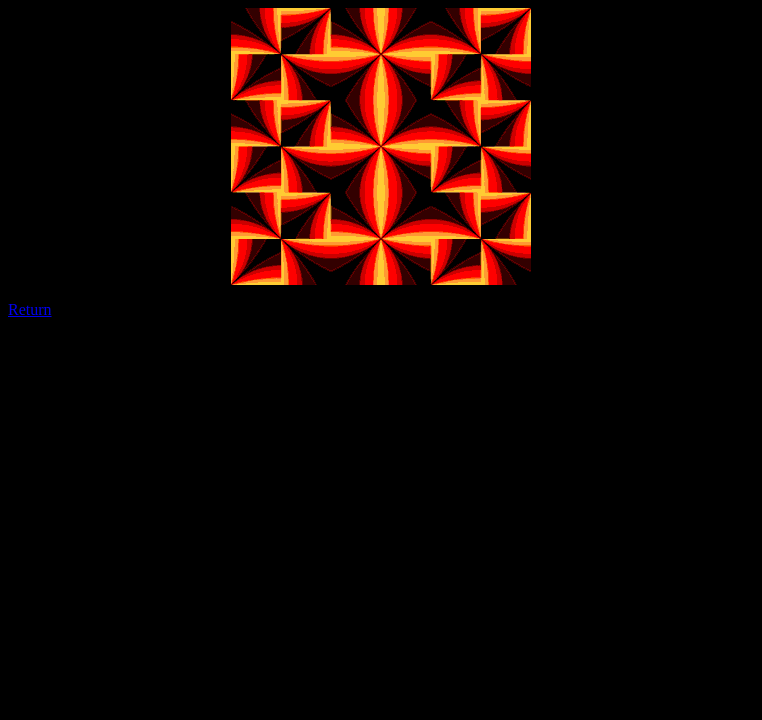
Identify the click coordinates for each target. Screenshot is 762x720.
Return (30, 309)
